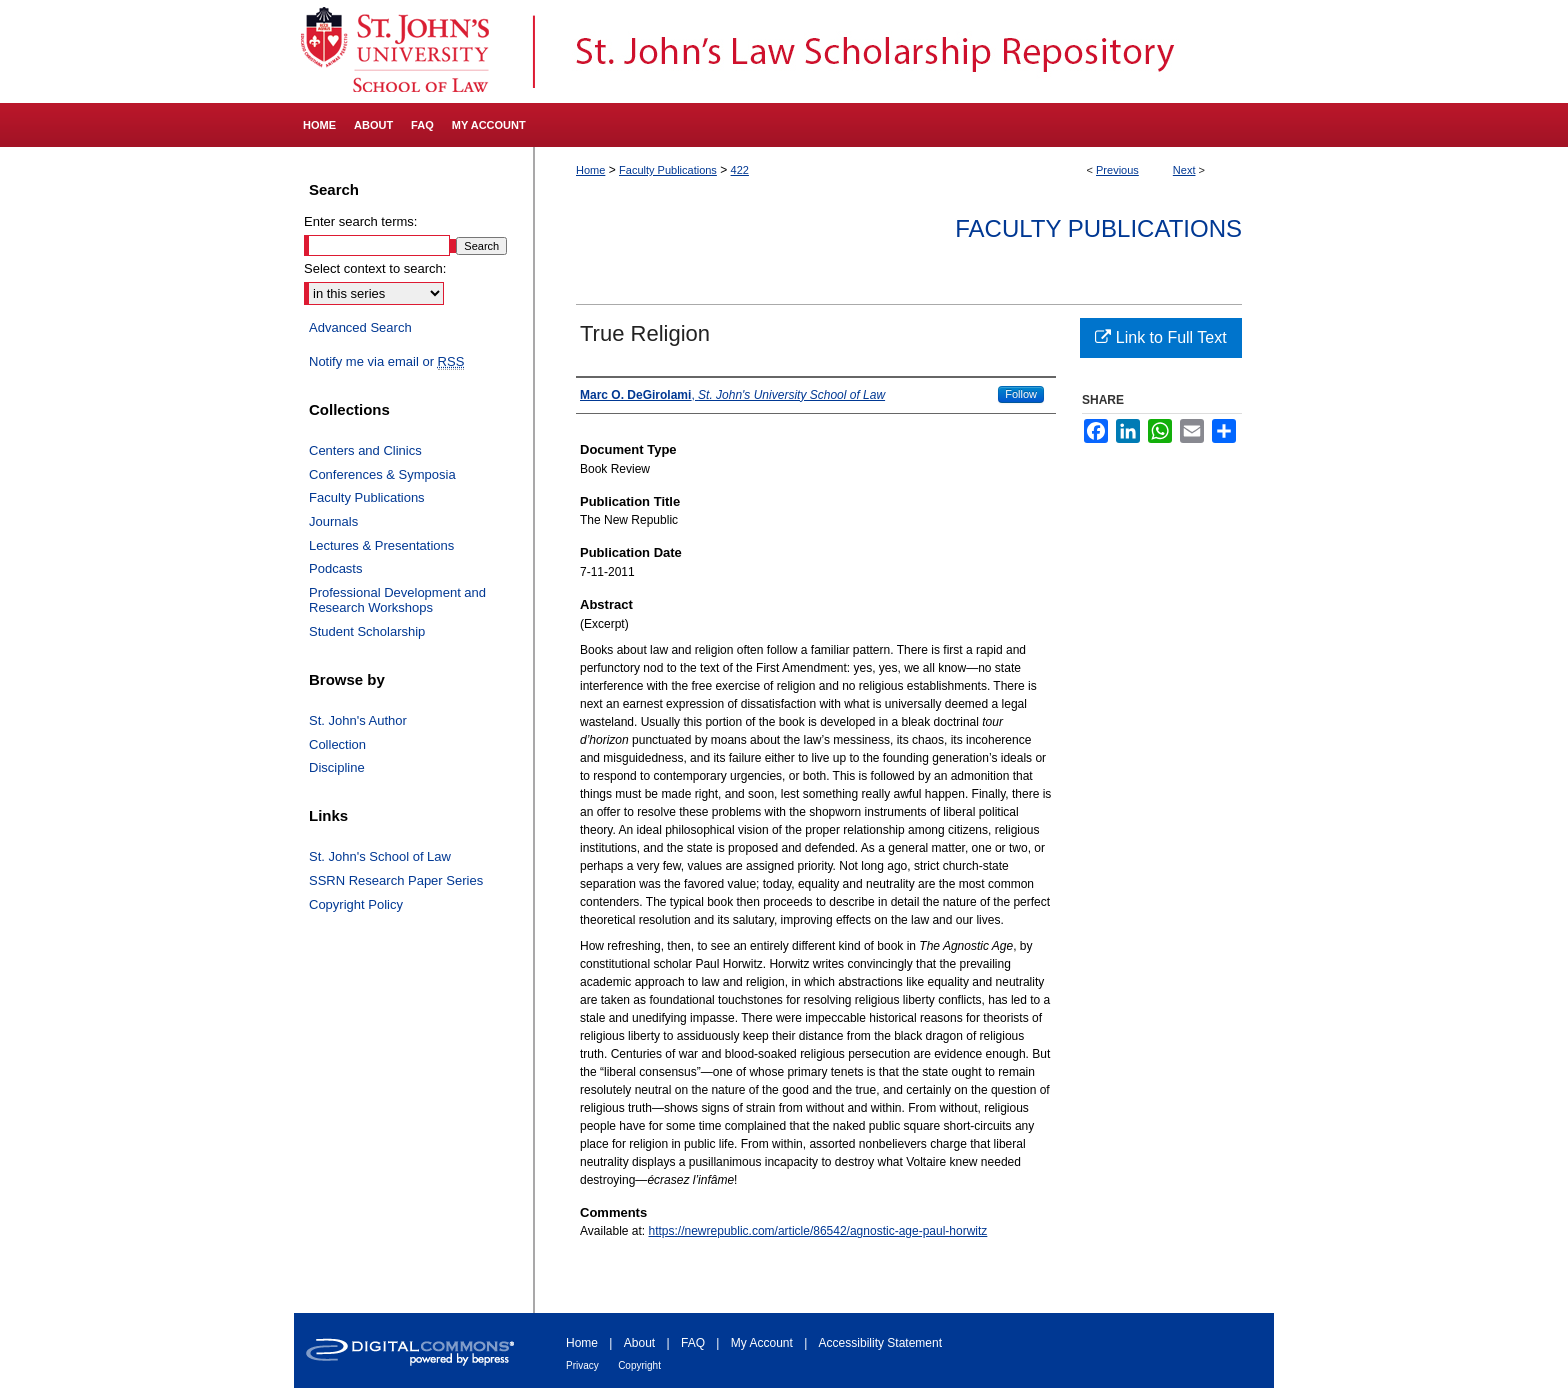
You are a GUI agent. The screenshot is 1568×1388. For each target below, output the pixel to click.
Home (590, 170)
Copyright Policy (356, 904)
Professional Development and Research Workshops (397, 600)
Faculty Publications (668, 170)
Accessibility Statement (880, 1343)
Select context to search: (375, 268)
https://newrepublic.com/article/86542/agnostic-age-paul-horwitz (818, 1231)
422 (740, 170)
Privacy (582, 1365)
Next (1184, 170)
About (639, 1343)
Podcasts (335, 568)
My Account (762, 1343)
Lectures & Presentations (381, 545)
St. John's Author (358, 720)
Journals (333, 521)
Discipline (337, 767)
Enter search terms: (360, 221)
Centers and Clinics (365, 450)
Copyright (639, 1365)
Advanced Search (360, 327)
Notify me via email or (386, 362)
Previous (1117, 170)
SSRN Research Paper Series (396, 880)
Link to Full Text (1160, 337)
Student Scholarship (367, 631)
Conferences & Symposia (382, 474)
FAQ (693, 1343)
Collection (337, 744)
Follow (1021, 394)
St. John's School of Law (380, 856)
